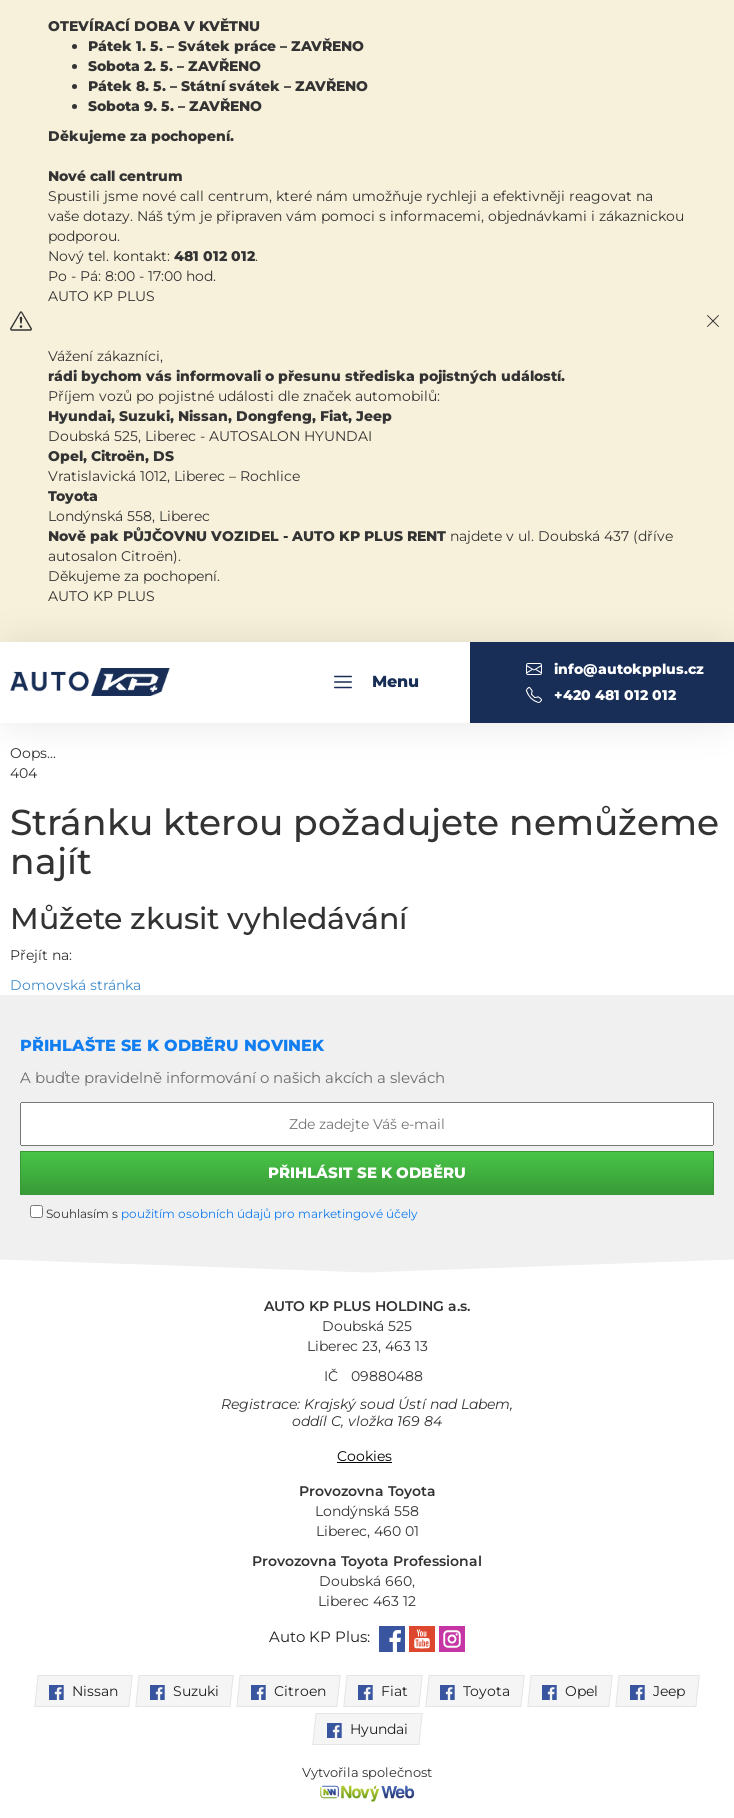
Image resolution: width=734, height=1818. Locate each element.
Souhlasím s (224, 1213)
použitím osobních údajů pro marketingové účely (269, 1213)
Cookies (364, 1456)
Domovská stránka (75, 985)
